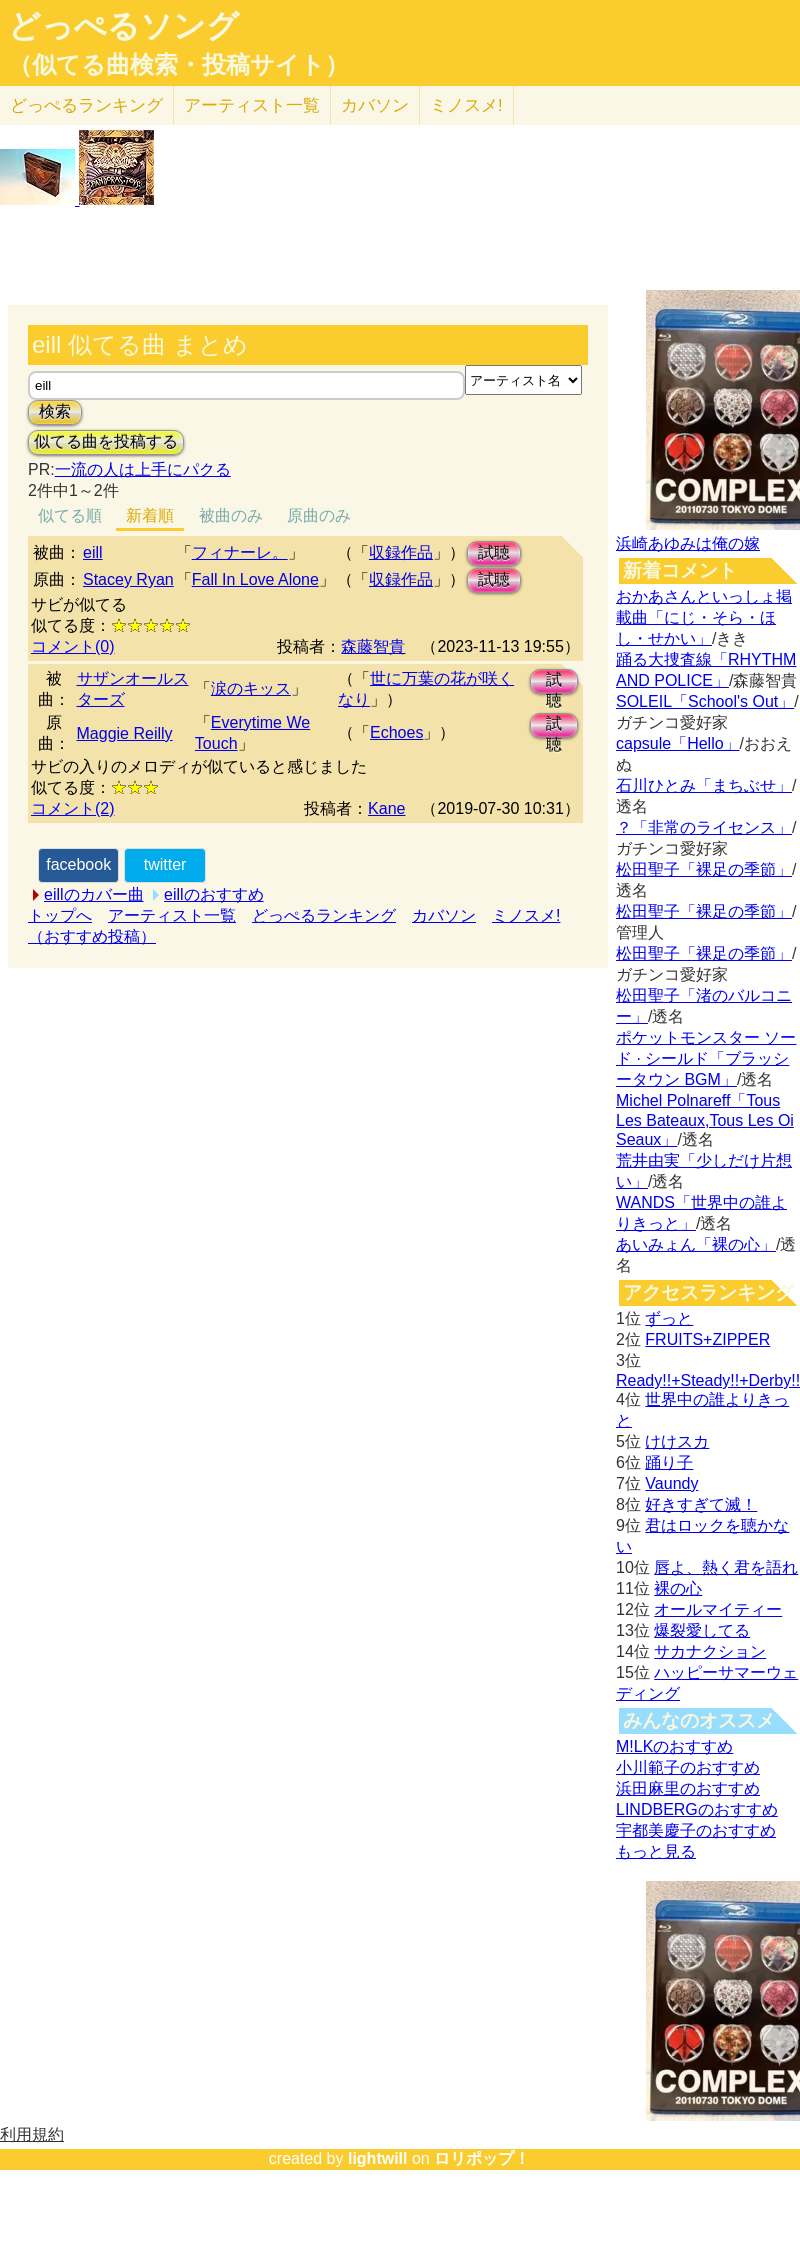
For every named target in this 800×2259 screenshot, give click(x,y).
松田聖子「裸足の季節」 (704, 869)
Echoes (396, 732)
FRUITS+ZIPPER (707, 1339)
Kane (386, 808)
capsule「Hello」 (678, 743)
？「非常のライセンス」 (704, 827)
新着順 (150, 515)
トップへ (60, 915)
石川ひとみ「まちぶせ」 (704, 785)
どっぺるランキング (324, 915)
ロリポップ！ (482, 2158)
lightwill (378, 2158)
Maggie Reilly (125, 733)
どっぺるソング (123, 26)
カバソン (375, 105)
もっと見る (656, 1851)
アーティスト (252, 105)
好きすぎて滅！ (701, 1504)
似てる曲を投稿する (106, 441)
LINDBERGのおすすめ (697, 1809)
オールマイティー (718, 1609)
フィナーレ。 (240, 552)
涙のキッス (251, 688)
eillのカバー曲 (94, 894)
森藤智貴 (373, 646)
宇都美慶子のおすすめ (696, 1830)
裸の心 (678, 1588)
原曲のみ (319, 515)
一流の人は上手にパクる (143, 469)
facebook (78, 864)
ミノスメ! (466, 105)
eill (93, 552)
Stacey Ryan (128, 579)
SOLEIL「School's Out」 (705, 701)
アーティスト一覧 (172, 915)
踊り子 (669, 1462)
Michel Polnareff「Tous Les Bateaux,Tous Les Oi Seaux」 (705, 1120)
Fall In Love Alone (255, 579)
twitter (165, 864)
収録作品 (401, 552)
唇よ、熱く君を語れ (726, 1567)
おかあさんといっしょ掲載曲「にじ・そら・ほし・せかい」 (704, 617)
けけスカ (677, 1441)
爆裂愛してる (702, 1630)
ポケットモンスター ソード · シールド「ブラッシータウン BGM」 (706, 1058)
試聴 (494, 552)
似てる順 (70, 515)
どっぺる (86, 105)
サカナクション (710, 1651)
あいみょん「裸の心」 (696, 1244)
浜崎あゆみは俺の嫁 (688, 543)
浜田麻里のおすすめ (688, 1788)
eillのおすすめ (214, 894)
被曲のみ (231, 515)
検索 (55, 411)
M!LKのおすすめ (674, 1746)
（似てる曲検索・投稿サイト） (178, 65)
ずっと (669, 1318)
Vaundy (671, 1483)
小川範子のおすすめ (688, 1767)
